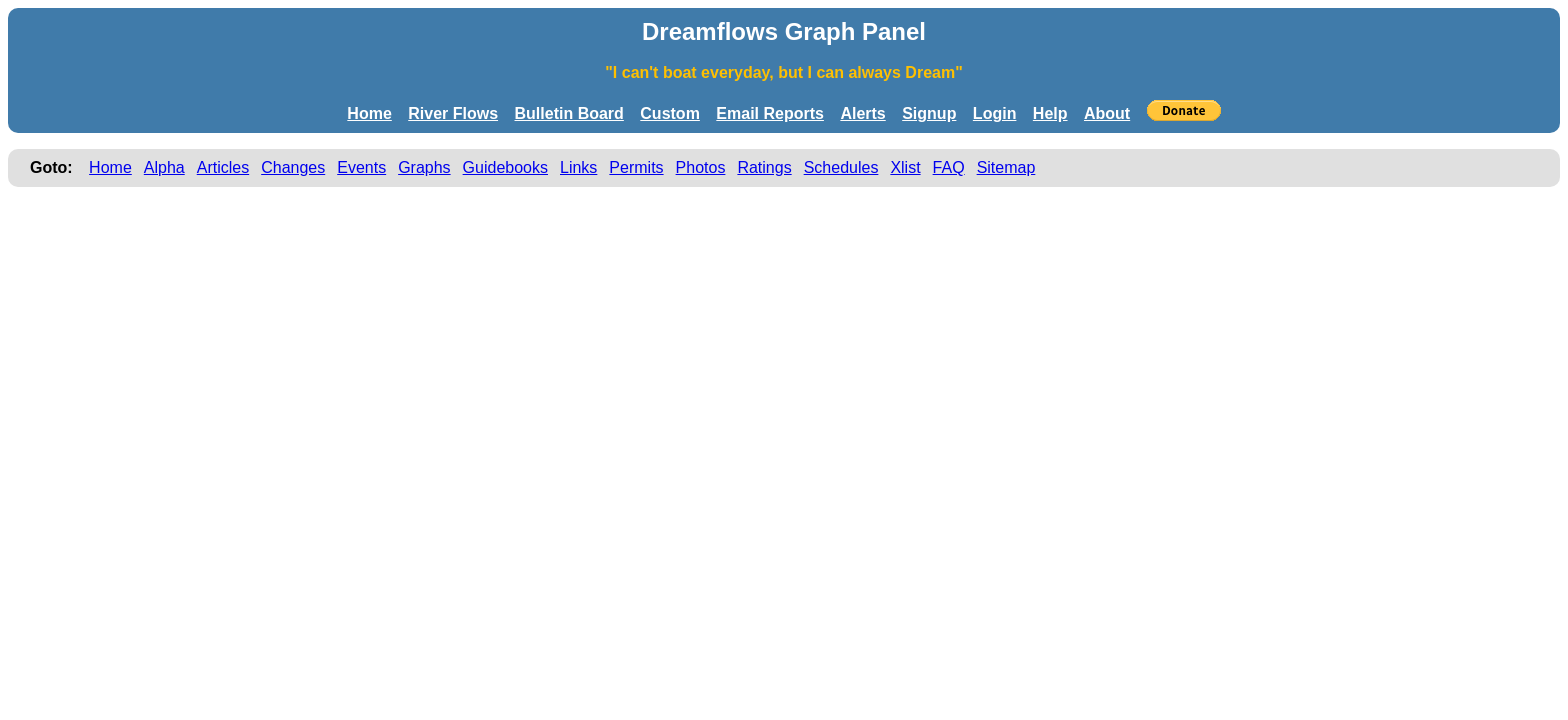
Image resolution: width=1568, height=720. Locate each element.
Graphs (424, 167)
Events (361, 167)
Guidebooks (505, 167)
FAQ (949, 167)
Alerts (862, 113)
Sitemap (1006, 167)
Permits (636, 167)
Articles (223, 167)
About (1107, 113)
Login (995, 113)
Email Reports (770, 113)
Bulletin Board (569, 113)
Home (369, 113)
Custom (670, 113)
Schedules (841, 167)
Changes (293, 167)
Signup (929, 113)
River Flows (453, 113)
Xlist (905, 167)
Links (578, 167)
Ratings (764, 167)
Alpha (164, 167)
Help (1050, 113)
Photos (701, 167)
